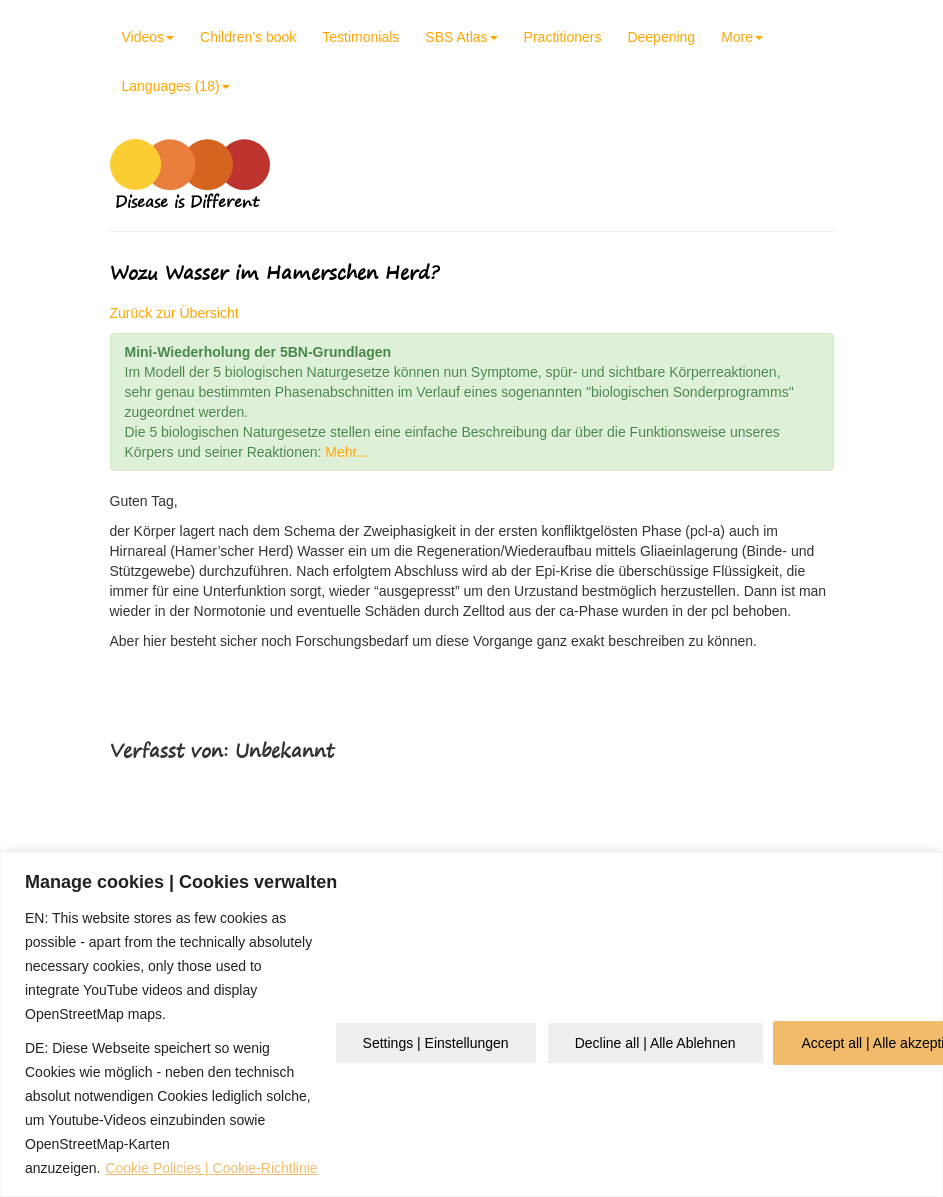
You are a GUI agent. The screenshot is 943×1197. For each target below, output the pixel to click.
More (742, 37)
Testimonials (360, 37)
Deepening (661, 37)
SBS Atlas (461, 37)
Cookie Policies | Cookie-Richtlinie (211, 1168)
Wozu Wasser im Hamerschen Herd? (274, 272)
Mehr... (346, 452)
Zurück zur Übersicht (174, 313)
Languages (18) (176, 86)
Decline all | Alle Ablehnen (655, 1043)
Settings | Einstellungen (436, 1043)
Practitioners (563, 37)
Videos (148, 37)
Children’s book (248, 37)
